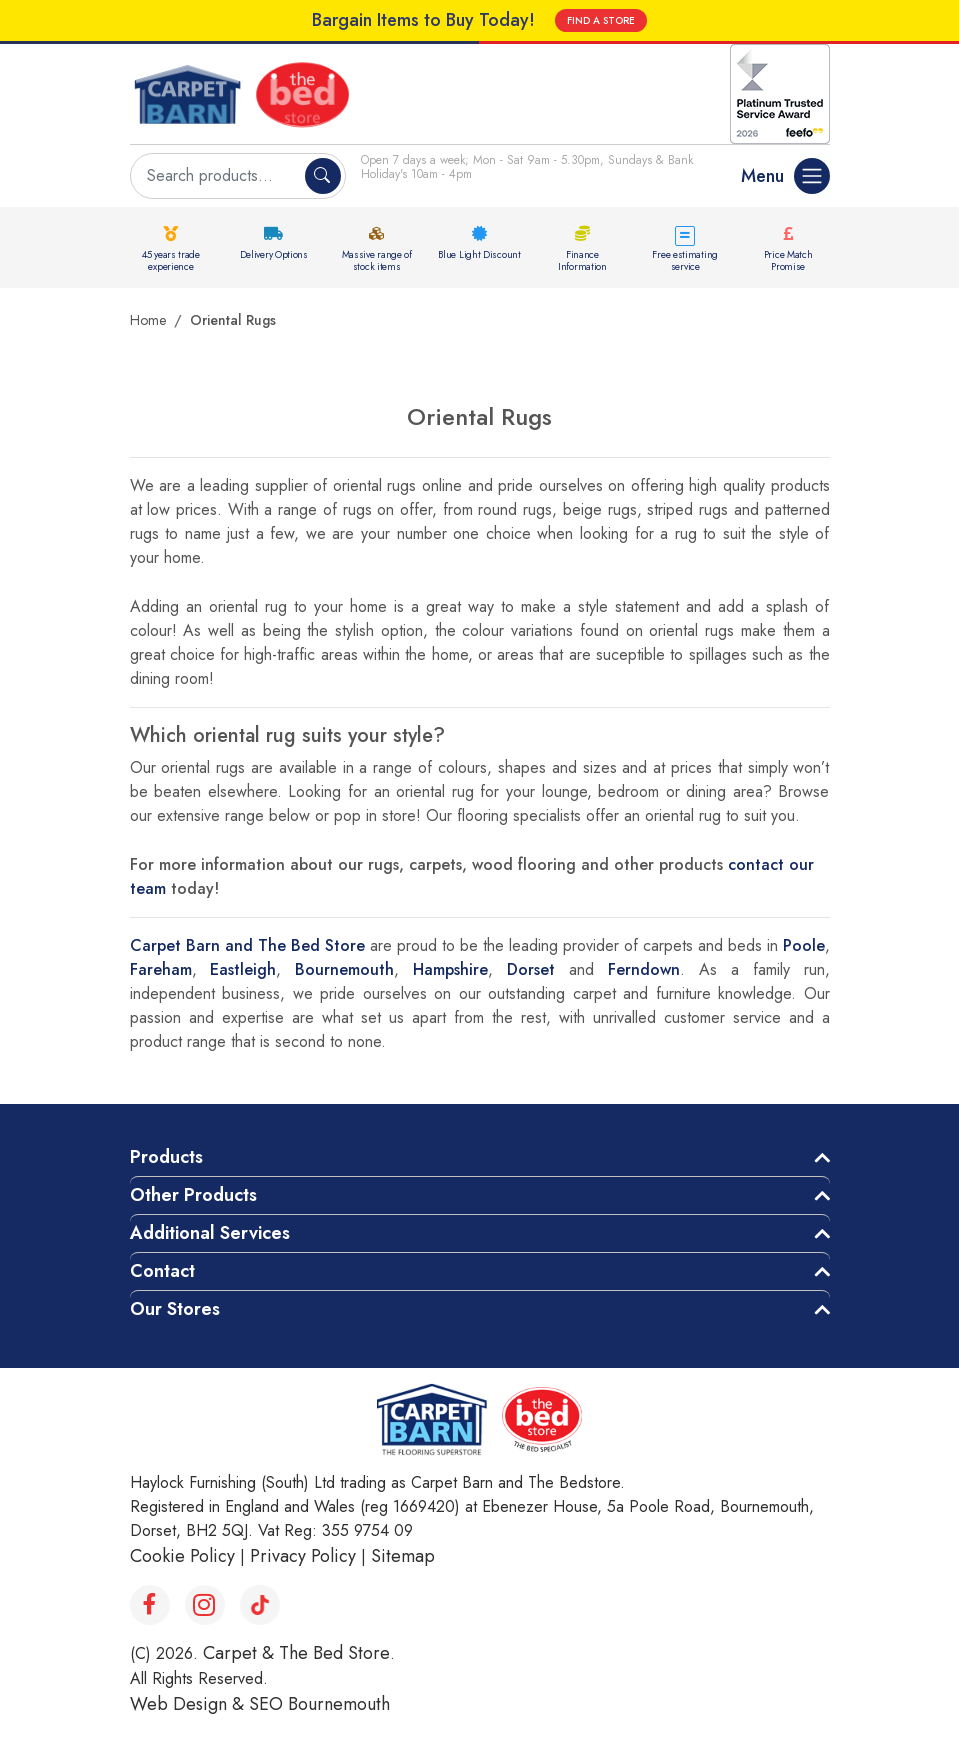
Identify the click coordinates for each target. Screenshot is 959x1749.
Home (148, 320)
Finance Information (582, 260)
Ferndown (644, 969)
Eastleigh (243, 969)
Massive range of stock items (377, 260)
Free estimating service (685, 260)
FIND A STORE (601, 20)
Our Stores (175, 1309)
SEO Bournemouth (319, 1704)
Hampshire (450, 969)
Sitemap (403, 1556)
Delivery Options (274, 254)
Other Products (193, 1195)
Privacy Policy (303, 1556)
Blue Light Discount (479, 254)
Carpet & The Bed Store (296, 1653)
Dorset (531, 969)
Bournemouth (344, 969)
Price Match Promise (788, 260)
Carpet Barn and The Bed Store (247, 945)
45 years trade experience (171, 260)
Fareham (161, 969)
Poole (804, 945)
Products (166, 1157)
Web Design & (189, 1704)
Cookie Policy (182, 1556)
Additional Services (210, 1233)
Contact (162, 1271)
